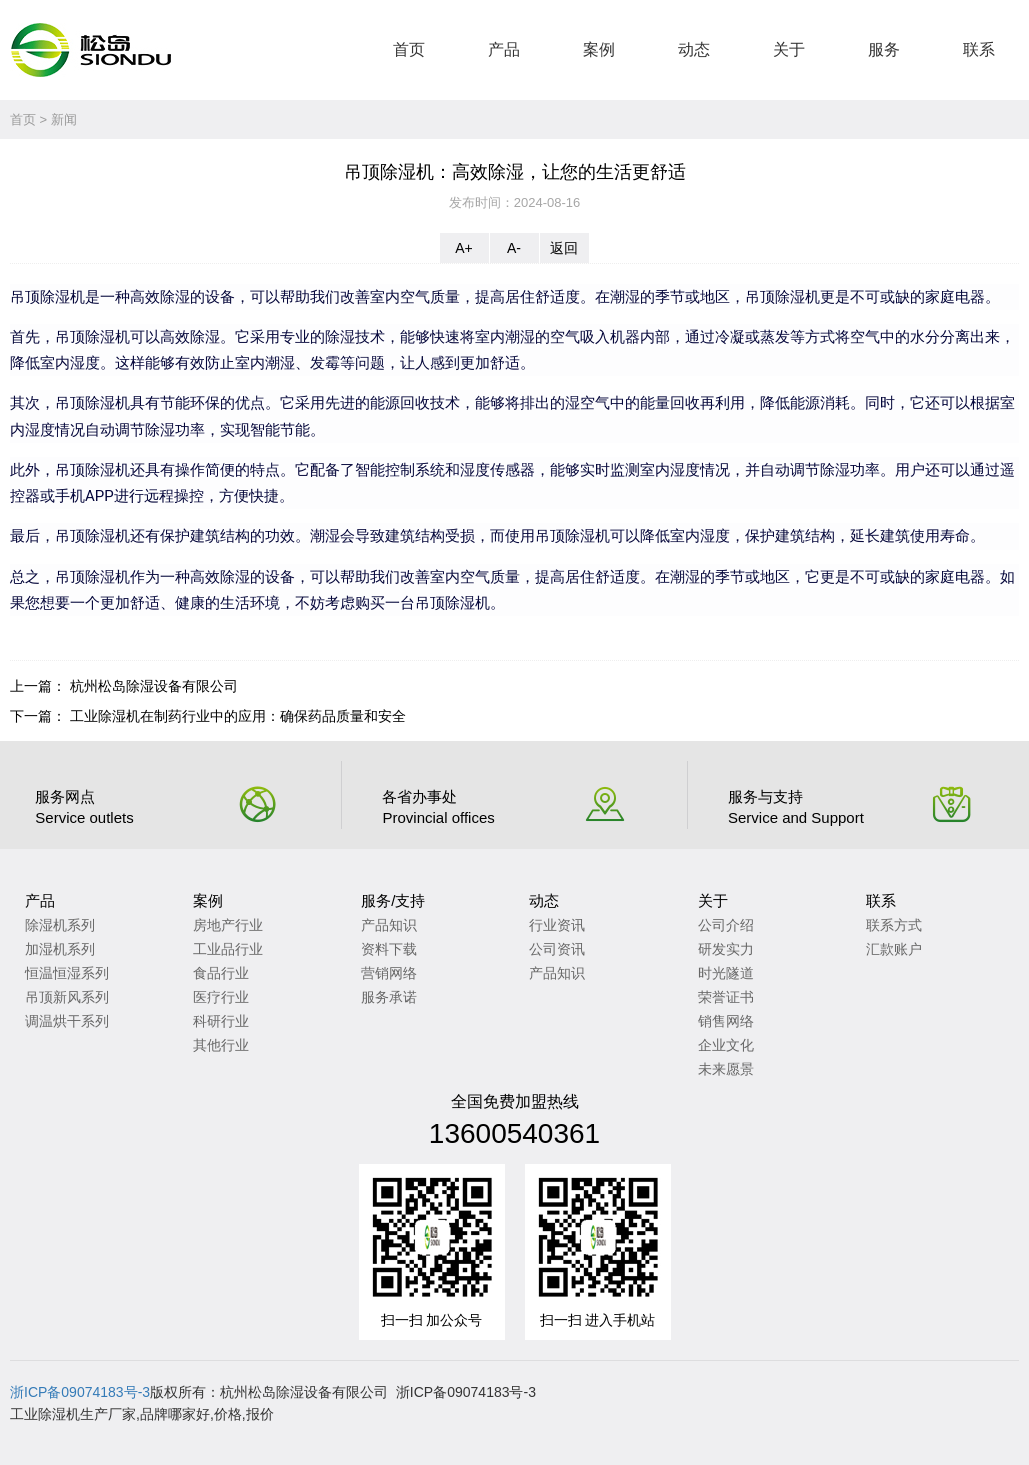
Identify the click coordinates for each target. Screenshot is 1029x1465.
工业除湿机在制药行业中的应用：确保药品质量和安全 (238, 716)
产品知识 (389, 925)
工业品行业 (228, 949)
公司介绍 (726, 925)
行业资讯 (557, 925)
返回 (564, 248)
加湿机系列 (60, 949)
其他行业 (221, 1045)
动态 (694, 49)
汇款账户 (894, 949)
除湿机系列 (60, 925)
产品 (504, 49)
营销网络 (389, 973)
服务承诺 (389, 997)
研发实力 (726, 949)
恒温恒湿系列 (67, 973)
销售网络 (726, 1021)
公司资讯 (557, 949)
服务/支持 (393, 900)
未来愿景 (726, 1069)
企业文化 (726, 1045)
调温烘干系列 (67, 1021)
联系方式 (894, 925)
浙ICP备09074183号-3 (80, 1392)
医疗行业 (221, 997)
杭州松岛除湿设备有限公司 (154, 686)
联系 (979, 49)
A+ (464, 248)
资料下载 (389, 949)
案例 (599, 49)
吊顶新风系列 (67, 997)
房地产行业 (228, 925)
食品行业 (221, 973)
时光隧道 (726, 973)
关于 (789, 49)
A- (514, 248)
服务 (884, 49)
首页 (409, 49)
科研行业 (221, 1021)
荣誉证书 (726, 997)
